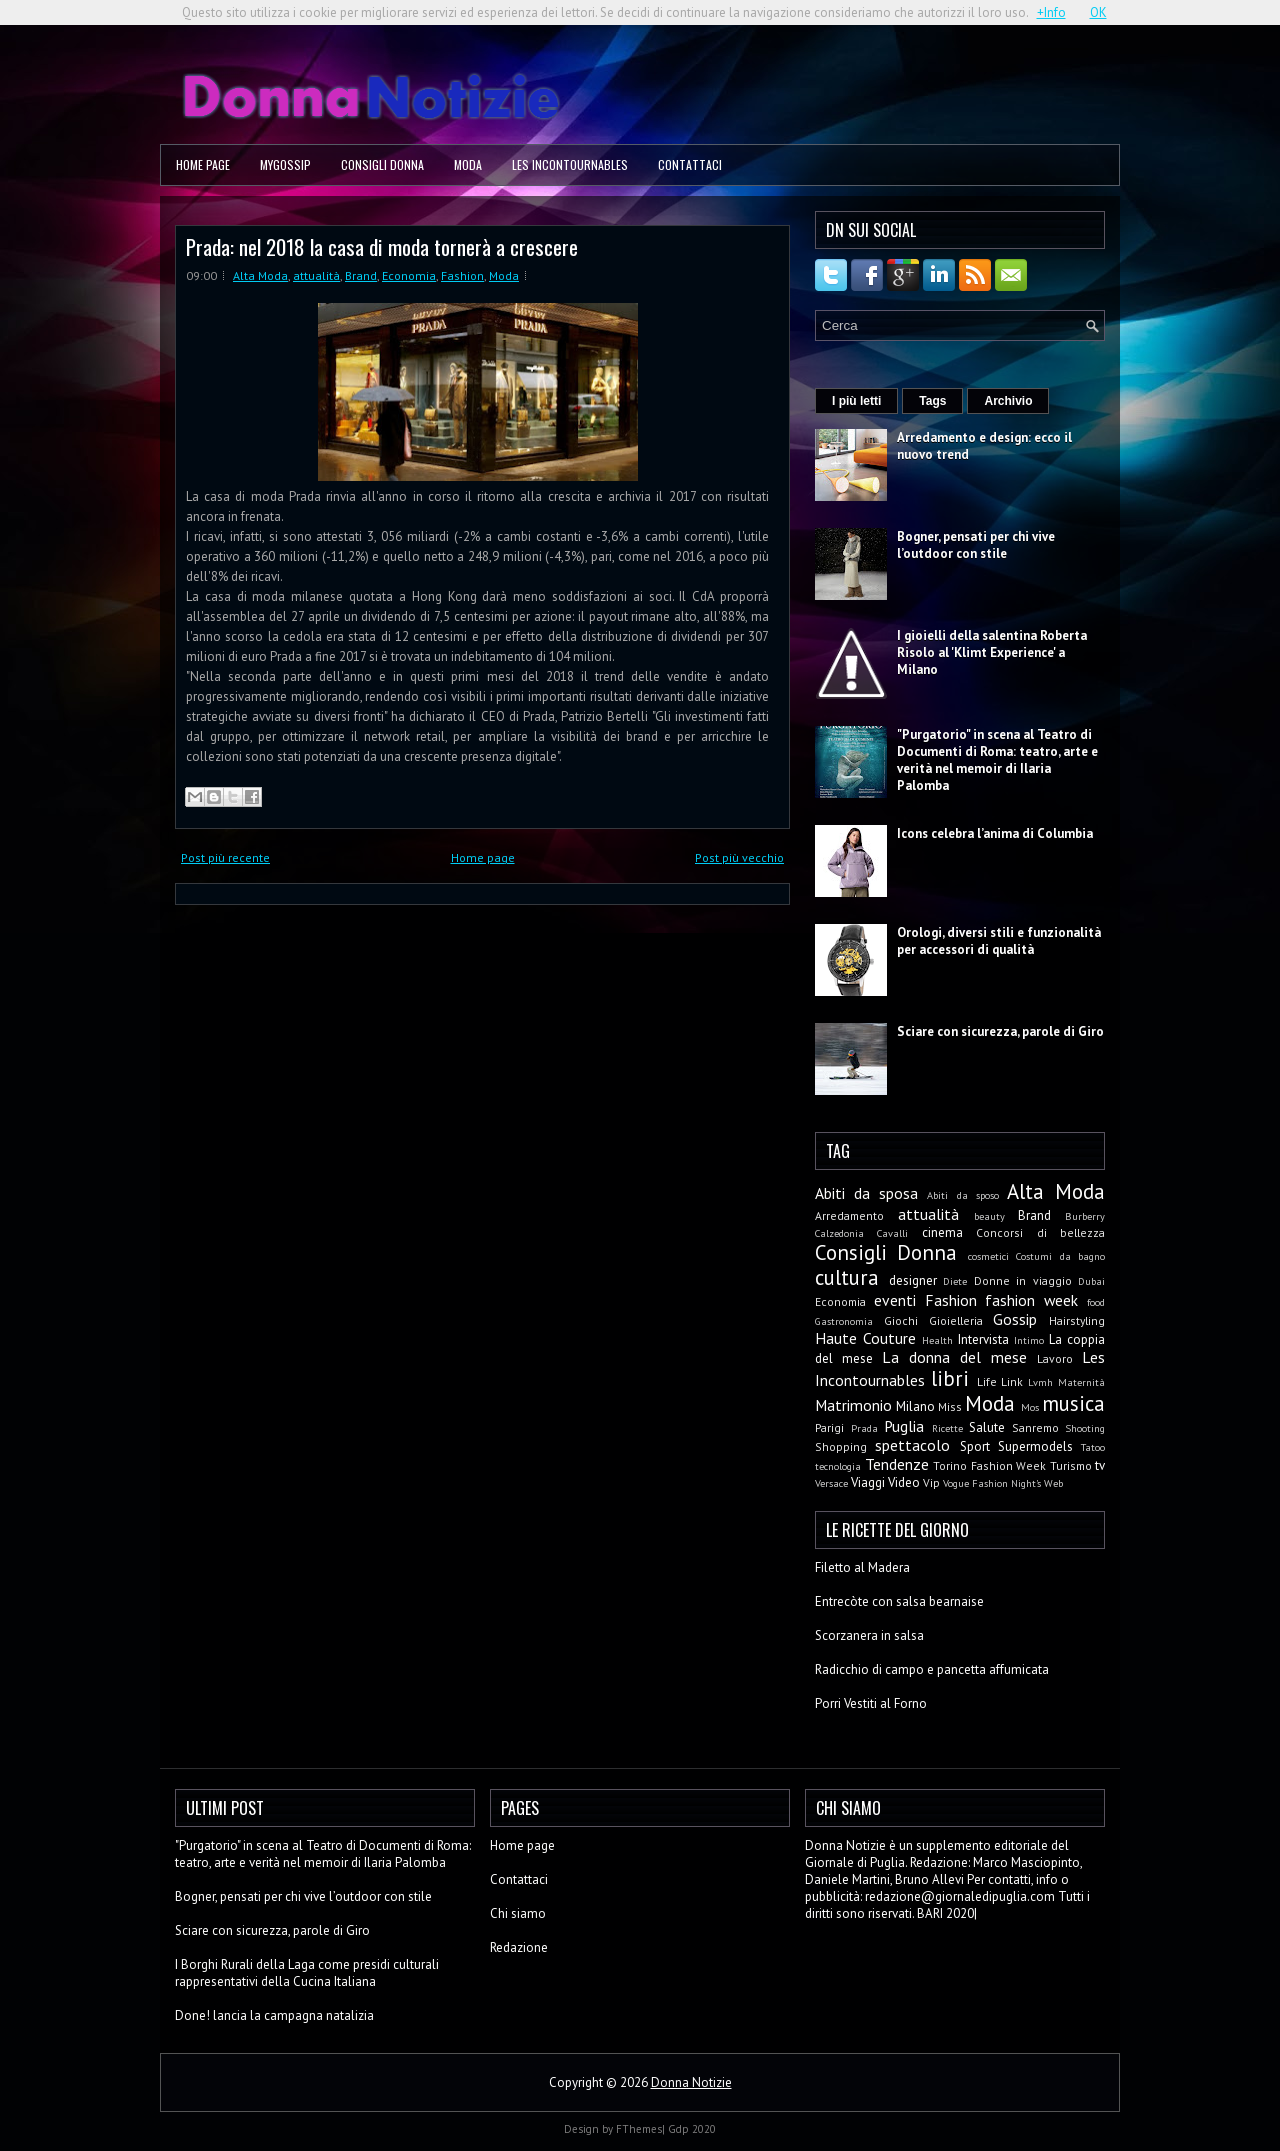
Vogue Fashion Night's (992, 1483)
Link (1012, 1381)
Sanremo (1035, 1427)
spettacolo (912, 1445)
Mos (1030, 1407)
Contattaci (690, 164)
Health (937, 1340)
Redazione (519, 1947)
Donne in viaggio (1023, 1280)
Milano (915, 1406)
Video (904, 1482)
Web (1053, 1483)
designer (913, 1280)
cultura (847, 1277)
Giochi (901, 1320)
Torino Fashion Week (989, 1465)
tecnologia (838, 1466)
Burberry (1085, 1216)
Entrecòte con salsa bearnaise (899, 1601)
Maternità (1081, 1382)
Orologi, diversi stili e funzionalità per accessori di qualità (999, 941)
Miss (950, 1406)
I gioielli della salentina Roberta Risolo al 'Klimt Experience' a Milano (992, 652)
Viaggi (868, 1482)
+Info (1051, 12)
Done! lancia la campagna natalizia (274, 2015)
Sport (975, 1446)
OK (1098, 12)
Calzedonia (839, 1233)
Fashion (462, 275)
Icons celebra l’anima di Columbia (995, 833)
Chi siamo (518, 1913)
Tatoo (1093, 1447)
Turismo (1071, 1465)
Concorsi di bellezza (1040, 1232)
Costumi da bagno (1060, 1256)
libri (950, 1378)
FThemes (639, 2129)
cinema (942, 1232)
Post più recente (225, 857)
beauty (989, 1216)
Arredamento (849, 1215)
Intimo (1029, 1340)
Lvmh (1040, 1382)
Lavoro (1055, 1358)
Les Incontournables (570, 164)
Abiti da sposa (866, 1193)
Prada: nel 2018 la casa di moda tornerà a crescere (382, 246)
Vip (931, 1482)
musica (1073, 1403)
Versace (831, 1483)
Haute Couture (865, 1338)
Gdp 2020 (692, 2129)
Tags (932, 401)
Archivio (1008, 401)
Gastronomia (844, 1321)
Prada (864, 1428)
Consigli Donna (382, 164)
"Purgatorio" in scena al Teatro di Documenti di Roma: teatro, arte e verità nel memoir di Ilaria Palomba (997, 760)
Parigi (829, 1427)
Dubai (1091, 1281)
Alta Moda (260, 275)
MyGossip (285, 164)
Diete (955, 1281)
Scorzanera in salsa (869, 1635)
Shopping (841, 1446)
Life (987, 1381)
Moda (468, 164)
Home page (203, 164)
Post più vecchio (739, 857)
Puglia (904, 1426)
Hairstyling (1077, 1320)
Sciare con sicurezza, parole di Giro (1000, 1031)
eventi (895, 1300)
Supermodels (1035, 1446)
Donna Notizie (691, 2082)
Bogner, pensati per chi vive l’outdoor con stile (976, 545)
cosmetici (988, 1256)
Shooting (1085, 1428)
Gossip (1015, 1319)
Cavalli (892, 1233)
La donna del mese (954, 1357)
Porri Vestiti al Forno (871, 1703)
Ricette (947, 1428)
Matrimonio (853, 1405)
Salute (987, 1427)
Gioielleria (956, 1320)
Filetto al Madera (862, 1567)
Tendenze (897, 1464)
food (1096, 1302)
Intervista (983, 1339)
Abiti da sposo (962, 1195)
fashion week (1031, 1300)
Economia (409, 275)
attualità (316, 275)
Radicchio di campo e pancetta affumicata (932, 1669)
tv (1100, 1465)
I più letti (856, 401)
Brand (361, 275)
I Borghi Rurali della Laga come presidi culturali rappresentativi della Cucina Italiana (307, 1973)
